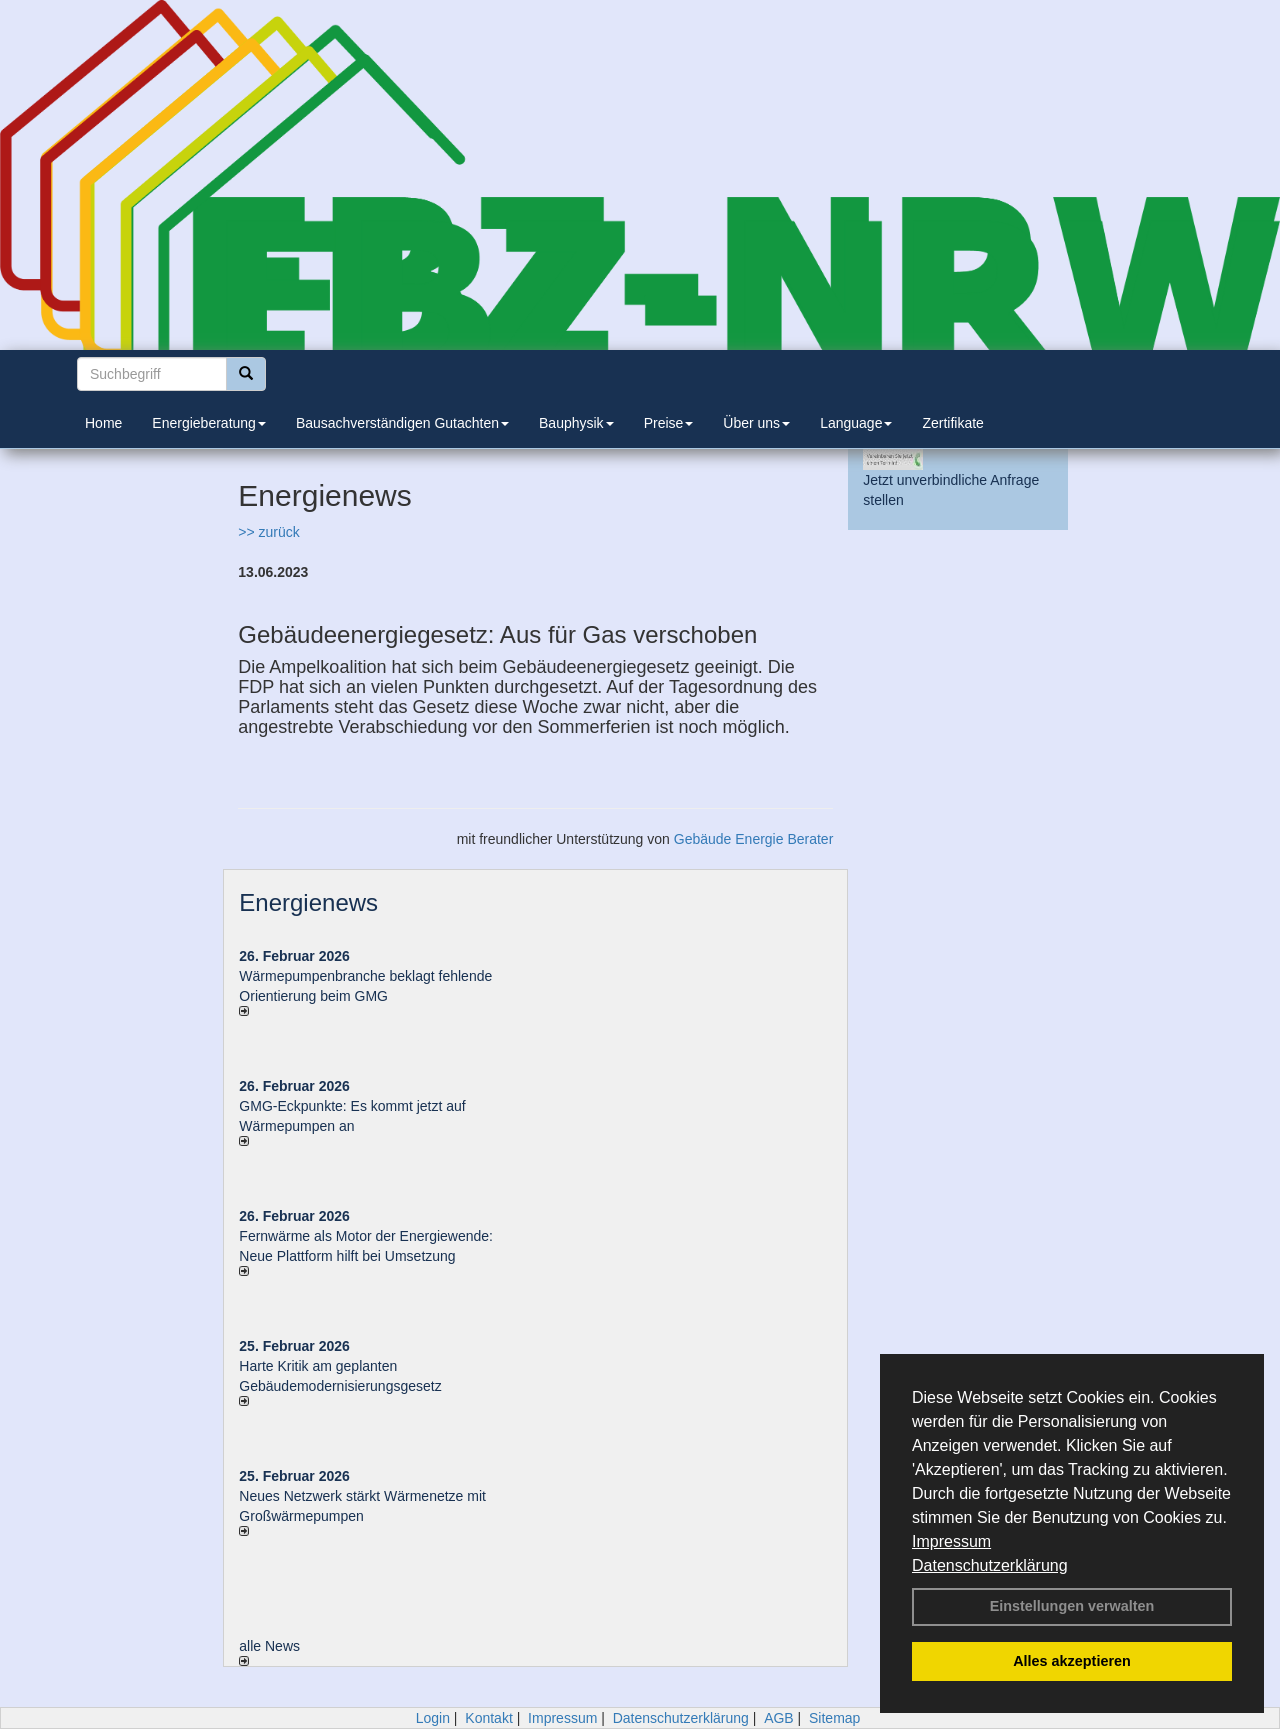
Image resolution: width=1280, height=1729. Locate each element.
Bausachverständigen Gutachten (402, 423)
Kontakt (488, 1718)
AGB (779, 1718)
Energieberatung (209, 423)
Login (433, 1718)
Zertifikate (952, 423)
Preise (669, 423)
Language (856, 423)
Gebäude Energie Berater (754, 839)
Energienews (308, 902)
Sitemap (834, 1718)
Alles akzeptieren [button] (1072, 1661)
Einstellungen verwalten (1072, 1606)
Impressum (951, 1541)
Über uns (756, 423)
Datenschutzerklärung (990, 1565)
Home (103, 423)
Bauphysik (576, 423)
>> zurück (268, 532)
